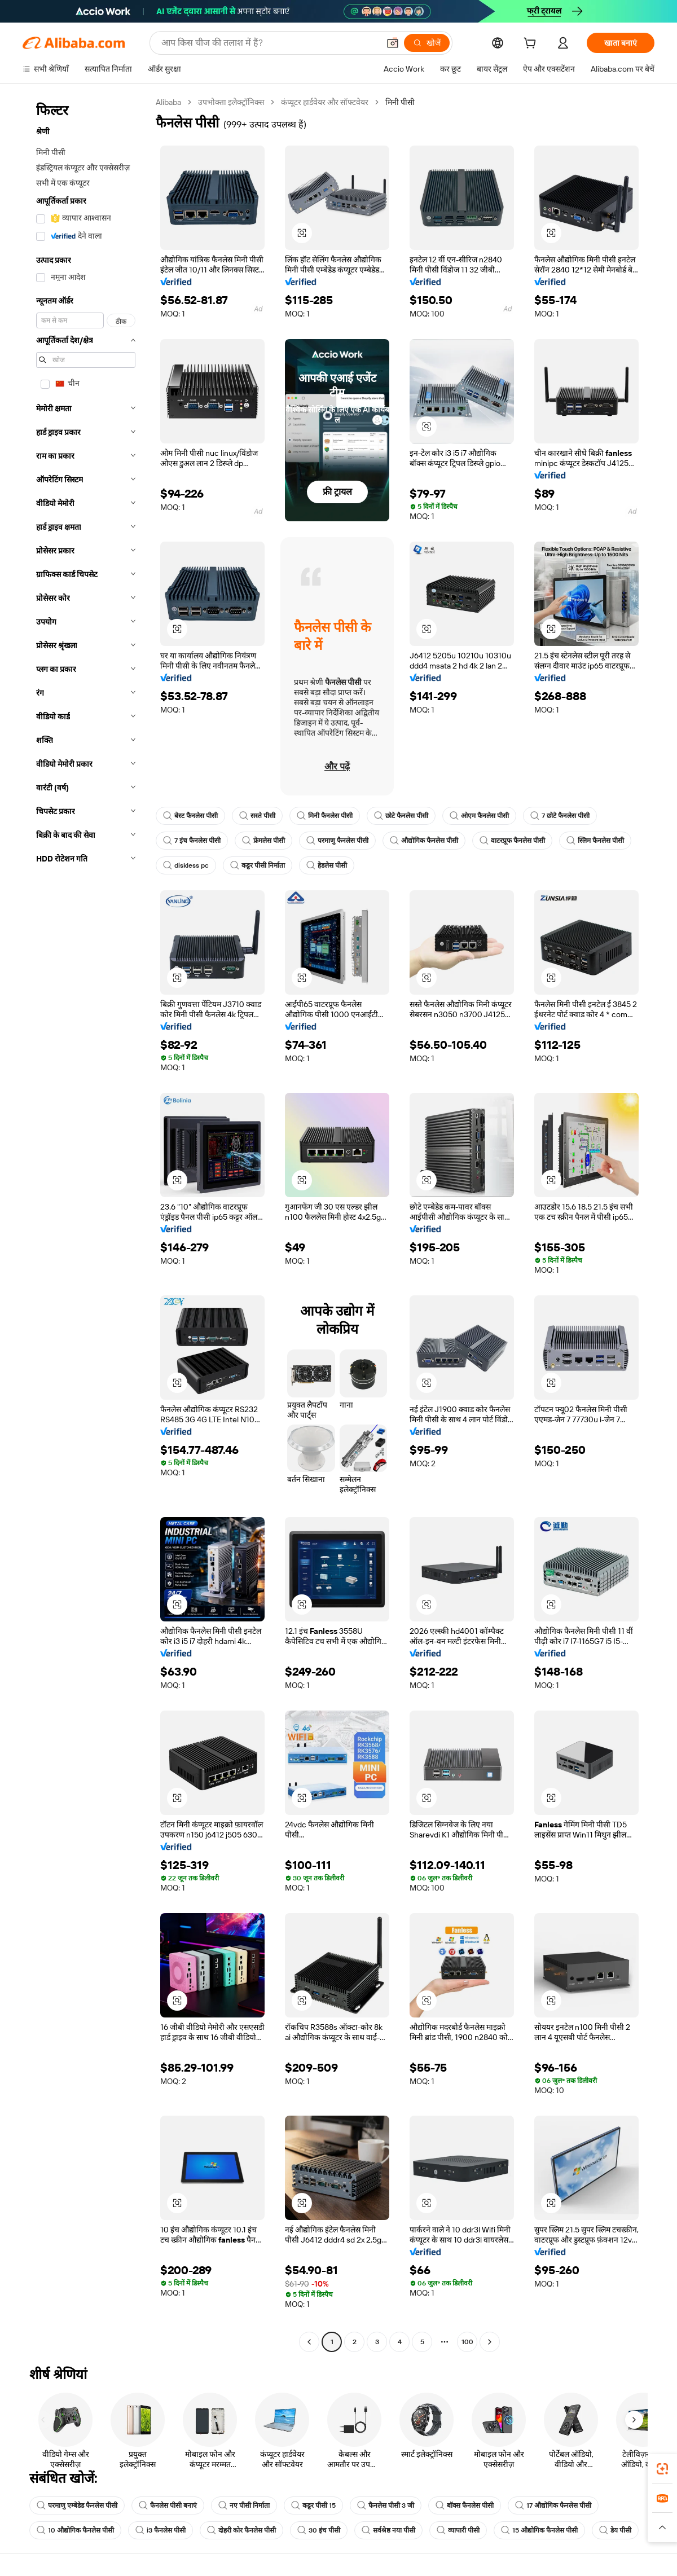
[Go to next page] (490, 2342)
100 (467, 2342)
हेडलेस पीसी (326, 865)
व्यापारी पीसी (458, 2530)
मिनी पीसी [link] (400, 102)
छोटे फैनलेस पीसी (401, 815)
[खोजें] (427, 43)
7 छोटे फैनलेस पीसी (560, 815)
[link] (662, 2468)
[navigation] (85, 1223)
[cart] (532, 44)
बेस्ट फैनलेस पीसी (190, 815)
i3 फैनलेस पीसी (160, 2530)
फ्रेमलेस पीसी (263, 840)
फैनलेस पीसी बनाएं (168, 2505)
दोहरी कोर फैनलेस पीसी (241, 2530)
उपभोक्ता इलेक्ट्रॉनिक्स (231, 102)
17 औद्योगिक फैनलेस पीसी (553, 2505)
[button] (392, 43)
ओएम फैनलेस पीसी (479, 815)
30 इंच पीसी (318, 2530)
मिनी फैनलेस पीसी (325, 815)
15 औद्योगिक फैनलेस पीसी (539, 2530)
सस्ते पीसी (257, 815)
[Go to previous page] (309, 2342)
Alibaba (168, 102)
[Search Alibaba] (269, 43)
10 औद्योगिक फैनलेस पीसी (75, 2530)
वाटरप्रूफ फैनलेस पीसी (512, 840)
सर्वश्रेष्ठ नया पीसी (388, 2530)
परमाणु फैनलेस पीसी (337, 840)
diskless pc (186, 865)
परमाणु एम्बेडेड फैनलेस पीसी (77, 2505)
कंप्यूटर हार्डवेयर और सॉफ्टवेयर (324, 102)
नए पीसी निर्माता (244, 2505)
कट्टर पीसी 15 (313, 2505)
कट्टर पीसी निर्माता (257, 865)
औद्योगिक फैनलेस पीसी (424, 840)
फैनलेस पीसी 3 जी (385, 2505)
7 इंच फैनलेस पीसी (192, 840)
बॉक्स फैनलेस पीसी (465, 2505)
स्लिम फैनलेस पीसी (595, 840)
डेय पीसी (615, 2530)
